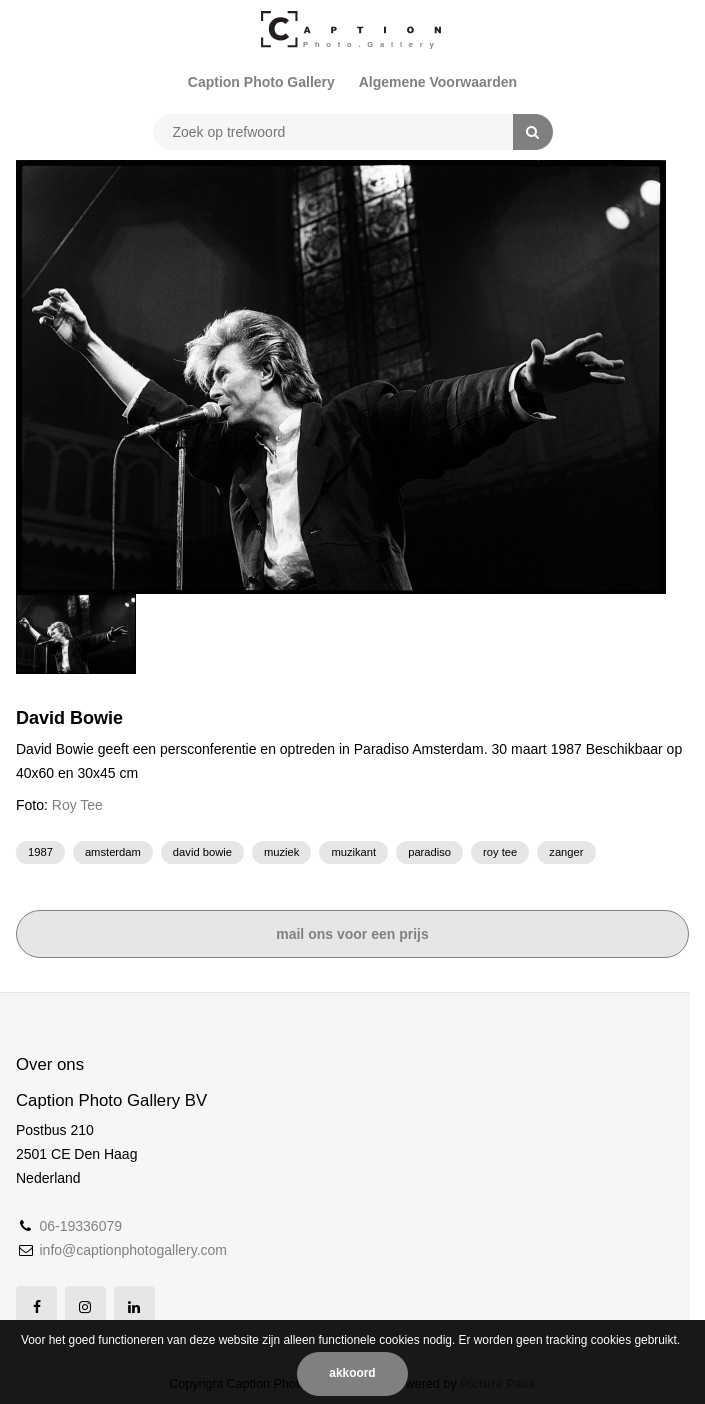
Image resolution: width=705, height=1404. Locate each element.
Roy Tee (77, 805)
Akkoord (352, 1373)
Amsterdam (113, 852)
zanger (566, 852)
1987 (40, 852)
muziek (281, 852)
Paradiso (429, 852)
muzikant (353, 852)
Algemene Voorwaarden (438, 82)
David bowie (202, 852)
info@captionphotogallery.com (133, 1250)
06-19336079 (80, 1226)
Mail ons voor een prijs (352, 934)
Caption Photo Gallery (261, 82)
